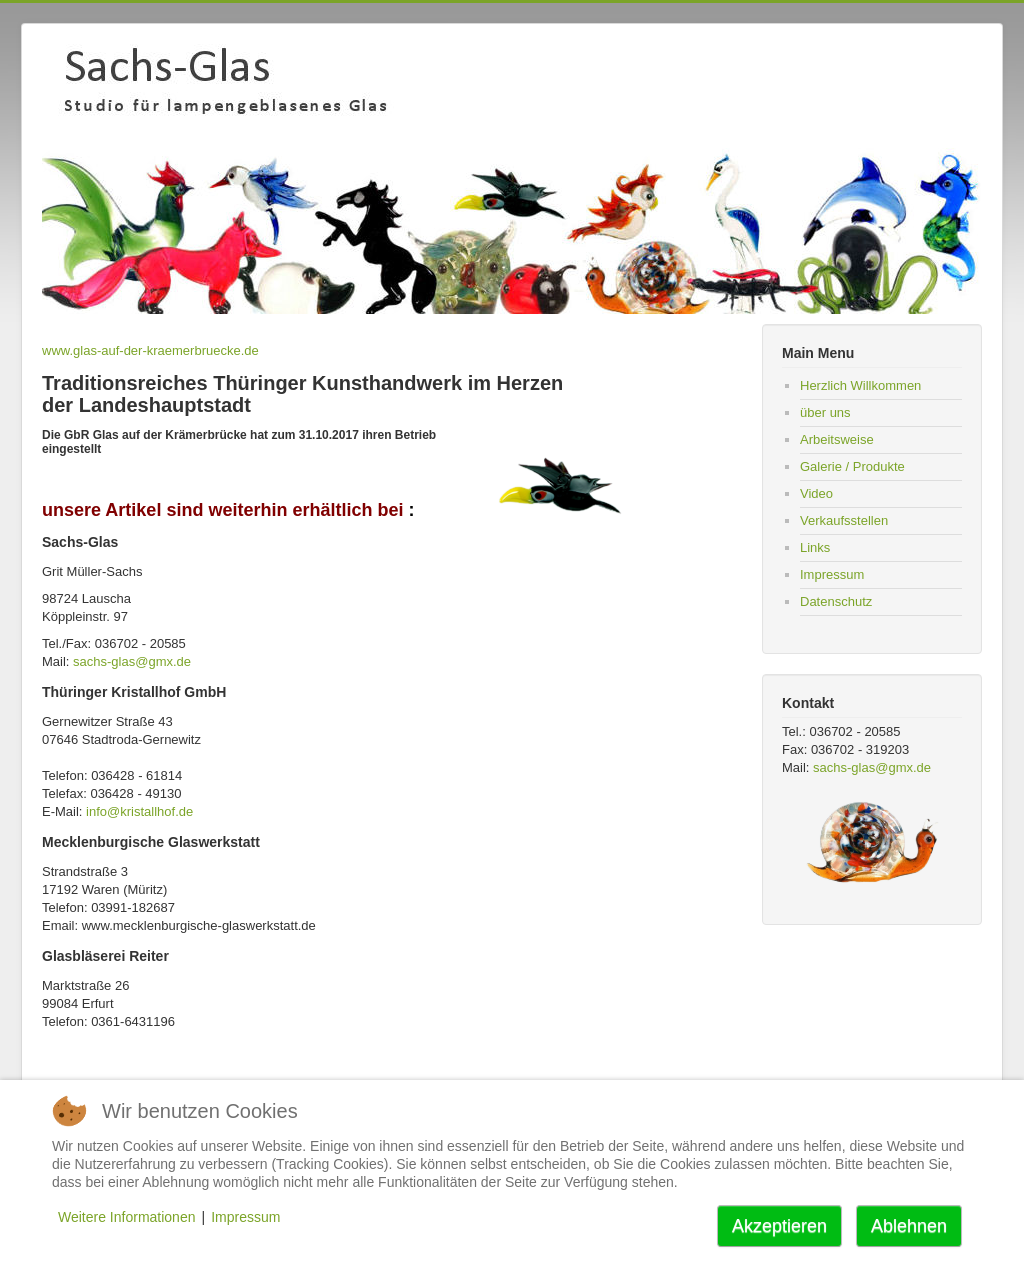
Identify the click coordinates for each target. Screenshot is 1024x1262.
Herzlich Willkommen (860, 385)
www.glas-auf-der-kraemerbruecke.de (150, 350)
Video (816, 493)
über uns (825, 412)
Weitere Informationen (126, 1217)
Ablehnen (909, 1226)
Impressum (832, 574)
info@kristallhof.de (139, 811)
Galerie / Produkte (852, 466)
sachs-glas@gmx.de (132, 661)
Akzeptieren (779, 1226)
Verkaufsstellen (844, 520)
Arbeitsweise (837, 439)
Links (815, 547)
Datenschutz (836, 601)
